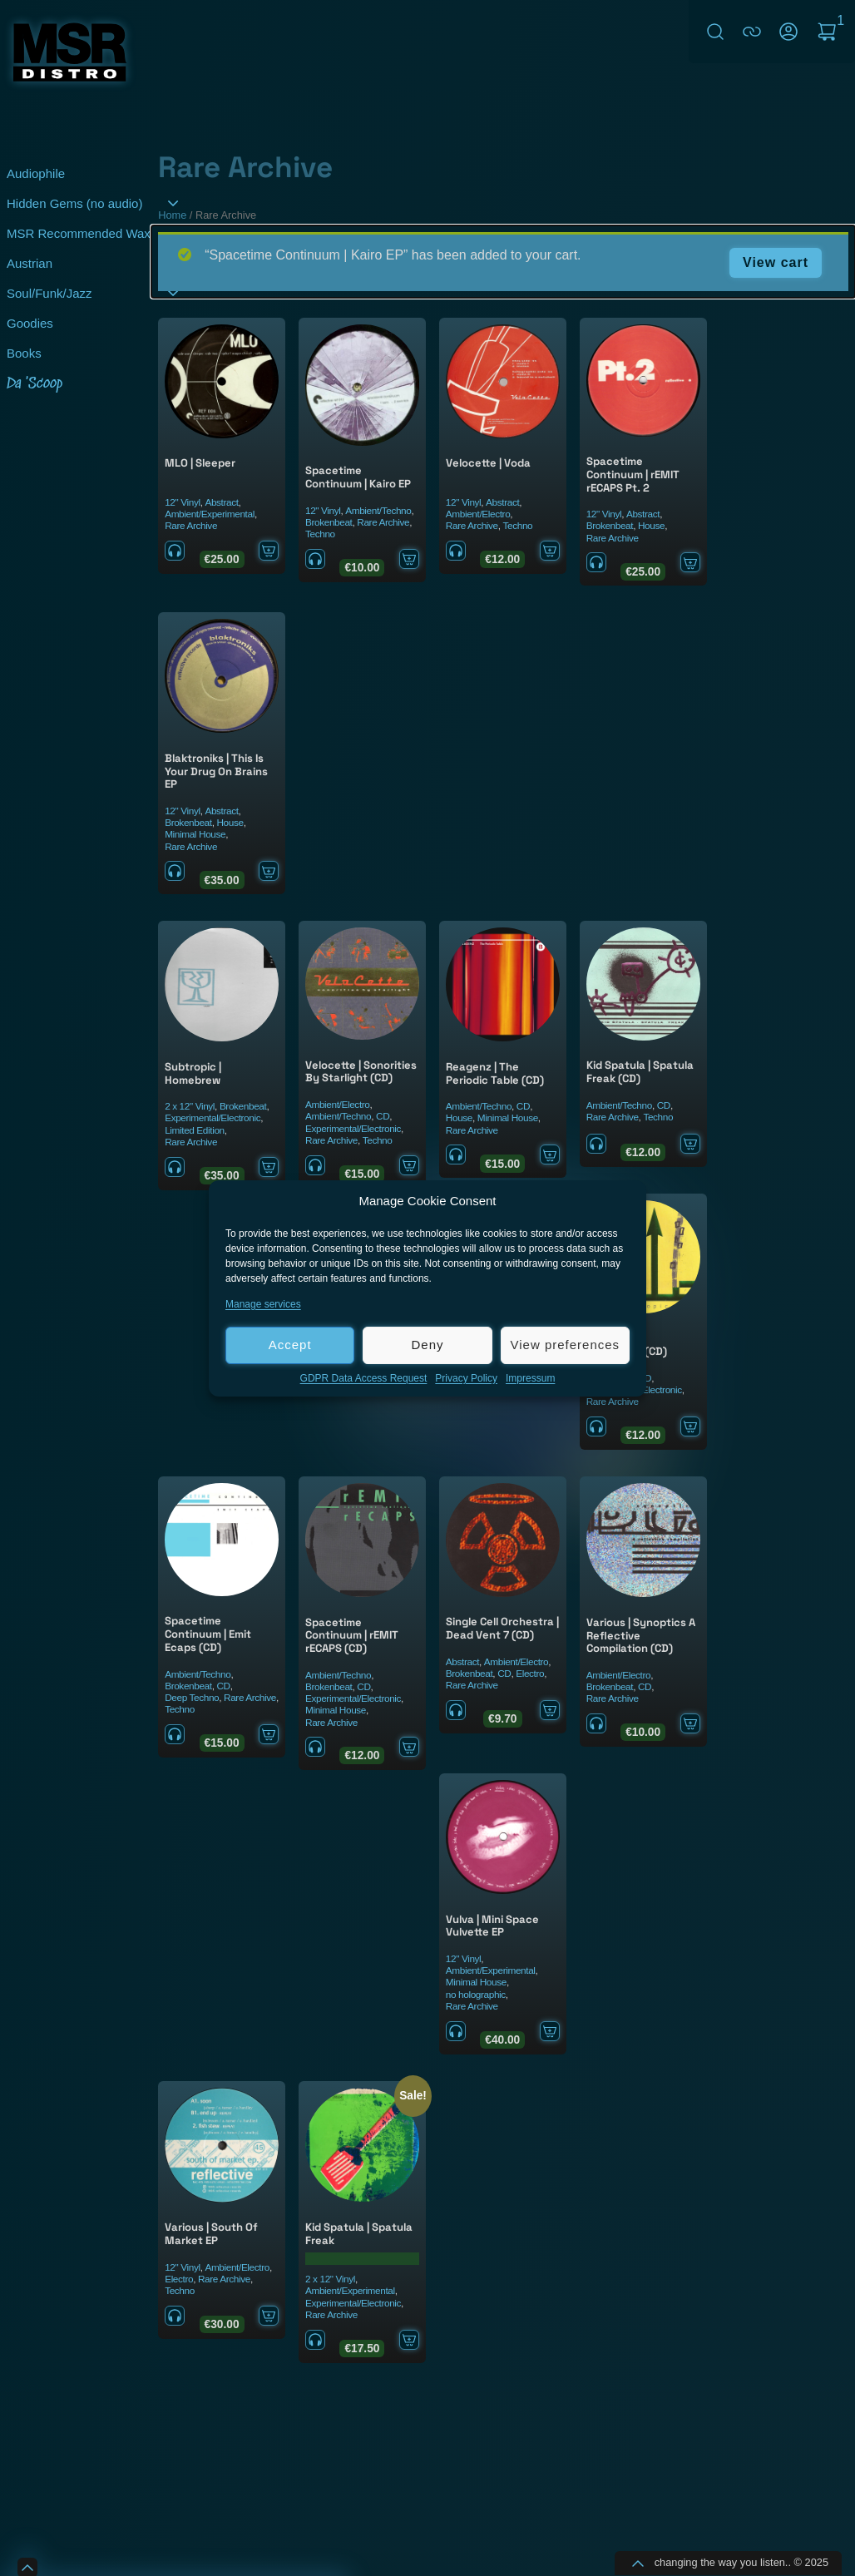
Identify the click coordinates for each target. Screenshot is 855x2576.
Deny (427, 1345)
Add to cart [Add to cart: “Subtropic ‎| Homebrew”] (269, 1167)
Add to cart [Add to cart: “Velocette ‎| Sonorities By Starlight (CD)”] (409, 1165)
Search (715, 32)
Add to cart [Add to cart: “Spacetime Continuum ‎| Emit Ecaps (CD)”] (269, 1734)
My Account (788, 32)
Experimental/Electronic (212, 1118)
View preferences (565, 1345)
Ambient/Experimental (210, 514)
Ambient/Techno (378, 511)
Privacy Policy (466, 1379)
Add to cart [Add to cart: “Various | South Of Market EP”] (269, 2316)
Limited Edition (195, 1130)
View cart (775, 262)
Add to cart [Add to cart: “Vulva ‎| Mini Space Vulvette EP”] (550, 2031)
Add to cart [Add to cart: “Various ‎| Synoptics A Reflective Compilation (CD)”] (690, 1723)
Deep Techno (192, 1697)
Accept (290, 1345)
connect (752, 32)
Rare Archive (191, 526)
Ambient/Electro (478, 514)
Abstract (221, 502)
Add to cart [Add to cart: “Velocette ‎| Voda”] (550, 551)
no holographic (476, 1994)
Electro (530, 1673)
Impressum (530, 1379)
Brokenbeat (329, 522)
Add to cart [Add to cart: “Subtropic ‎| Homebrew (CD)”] (690, 1426)
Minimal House (195, 834)
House (651, 526)
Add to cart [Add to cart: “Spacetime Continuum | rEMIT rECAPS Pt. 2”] (690, 562)
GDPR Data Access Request (364, 1379)
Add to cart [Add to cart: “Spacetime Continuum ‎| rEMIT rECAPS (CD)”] (409, 1747)
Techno (320, 534)
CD (382, 1116)
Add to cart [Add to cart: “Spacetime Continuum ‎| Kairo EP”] (409, 559)
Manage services (263, 1305)
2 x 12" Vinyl (190, 1106)
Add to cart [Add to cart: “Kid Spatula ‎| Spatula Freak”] (409, 2340)
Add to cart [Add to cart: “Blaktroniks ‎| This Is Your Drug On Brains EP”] (269, 871)
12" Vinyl (182, 502)
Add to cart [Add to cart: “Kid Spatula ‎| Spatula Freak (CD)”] (690, 1144)
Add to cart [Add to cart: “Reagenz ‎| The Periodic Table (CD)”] (550, 1154)
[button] (621, 1202)
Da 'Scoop (34, 384)
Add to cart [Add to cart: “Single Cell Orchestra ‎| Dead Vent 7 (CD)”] (550, 1710)
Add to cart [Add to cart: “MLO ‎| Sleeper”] (269, 551)
